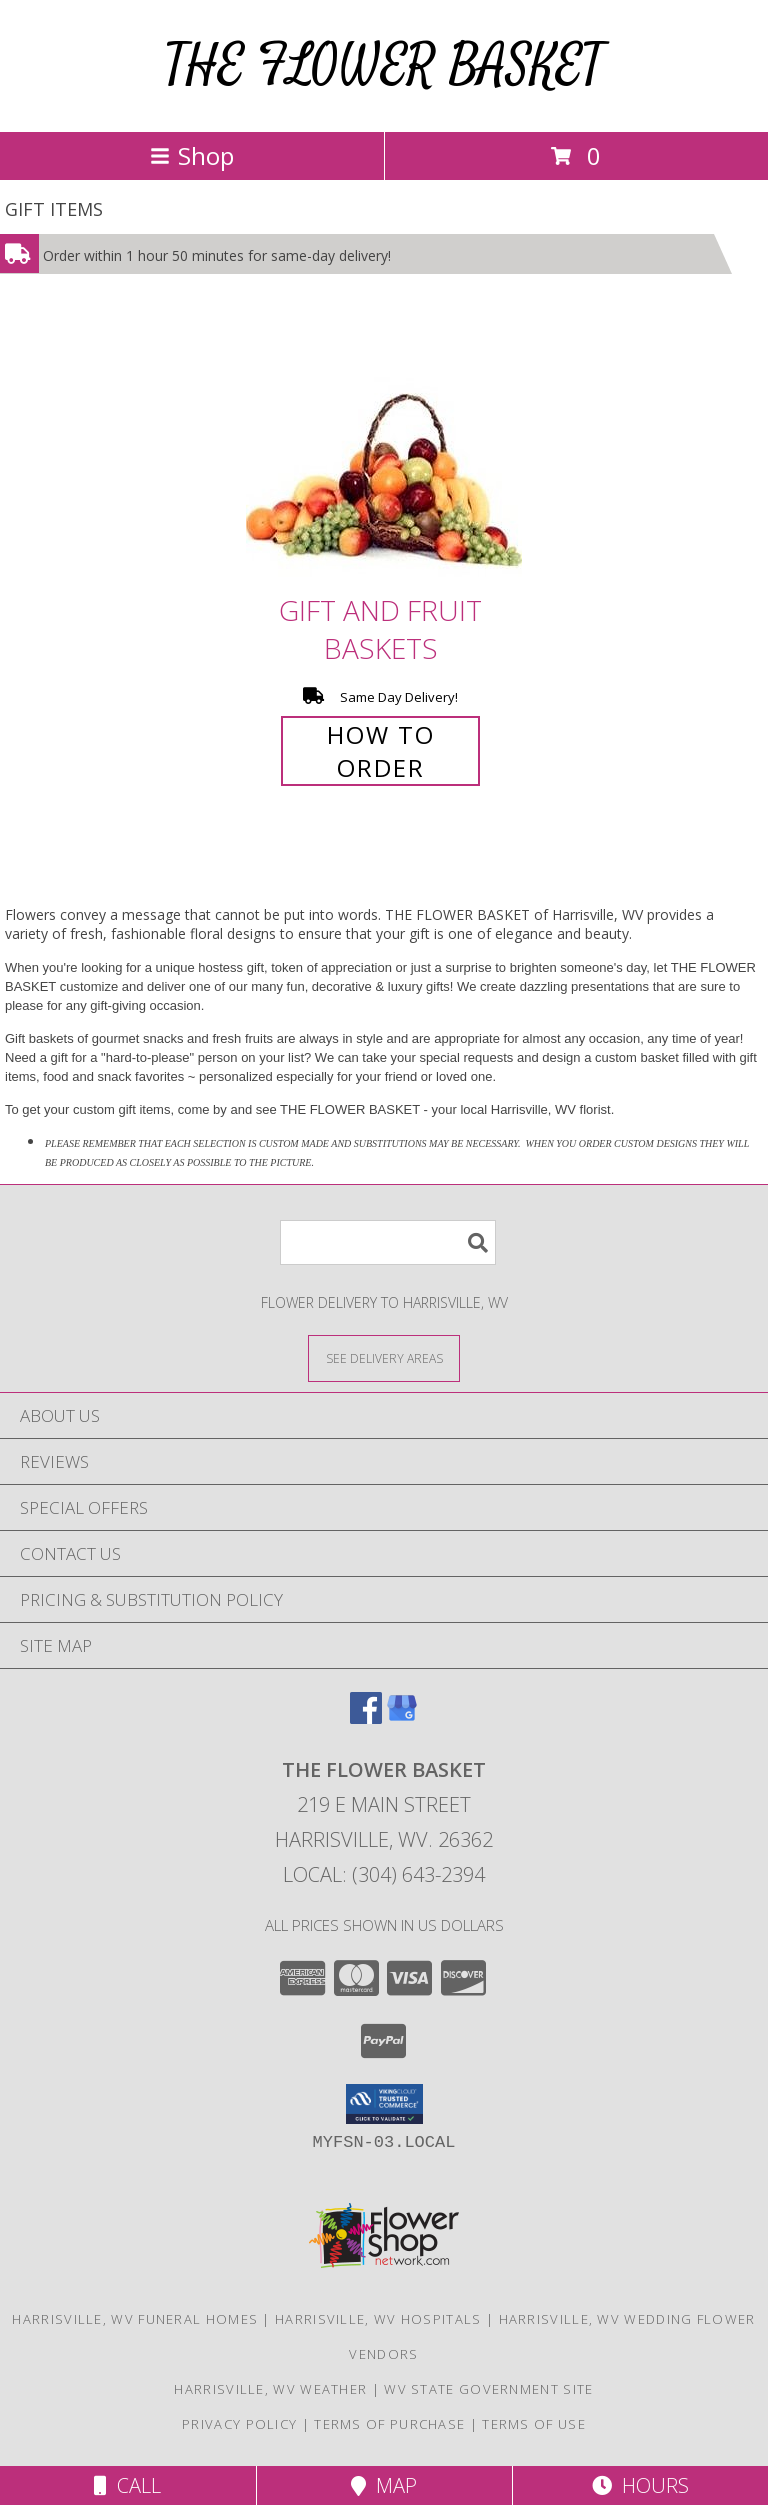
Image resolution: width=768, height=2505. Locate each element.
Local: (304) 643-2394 (384, 1874)
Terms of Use (534, 2424)
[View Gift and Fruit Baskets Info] (384, 453)
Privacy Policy (239, 2424)
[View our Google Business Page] (402, 1717)
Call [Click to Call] (127, 2485)
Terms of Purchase (389, 2424)
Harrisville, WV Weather (270, 2389)
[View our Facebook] (366, 1717)
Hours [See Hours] (640, 2485)
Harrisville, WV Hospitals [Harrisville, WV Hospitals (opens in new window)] (378, 2319)
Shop (192, 155)
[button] (384, 2104)
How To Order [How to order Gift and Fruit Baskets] (381, 751)
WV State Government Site (488, 2389)
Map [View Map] (384, 2485)
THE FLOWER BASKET (384, 65)
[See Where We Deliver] (384, 1357)
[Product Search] (388, 1242)
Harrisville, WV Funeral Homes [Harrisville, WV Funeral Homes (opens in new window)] (135, 2319)
